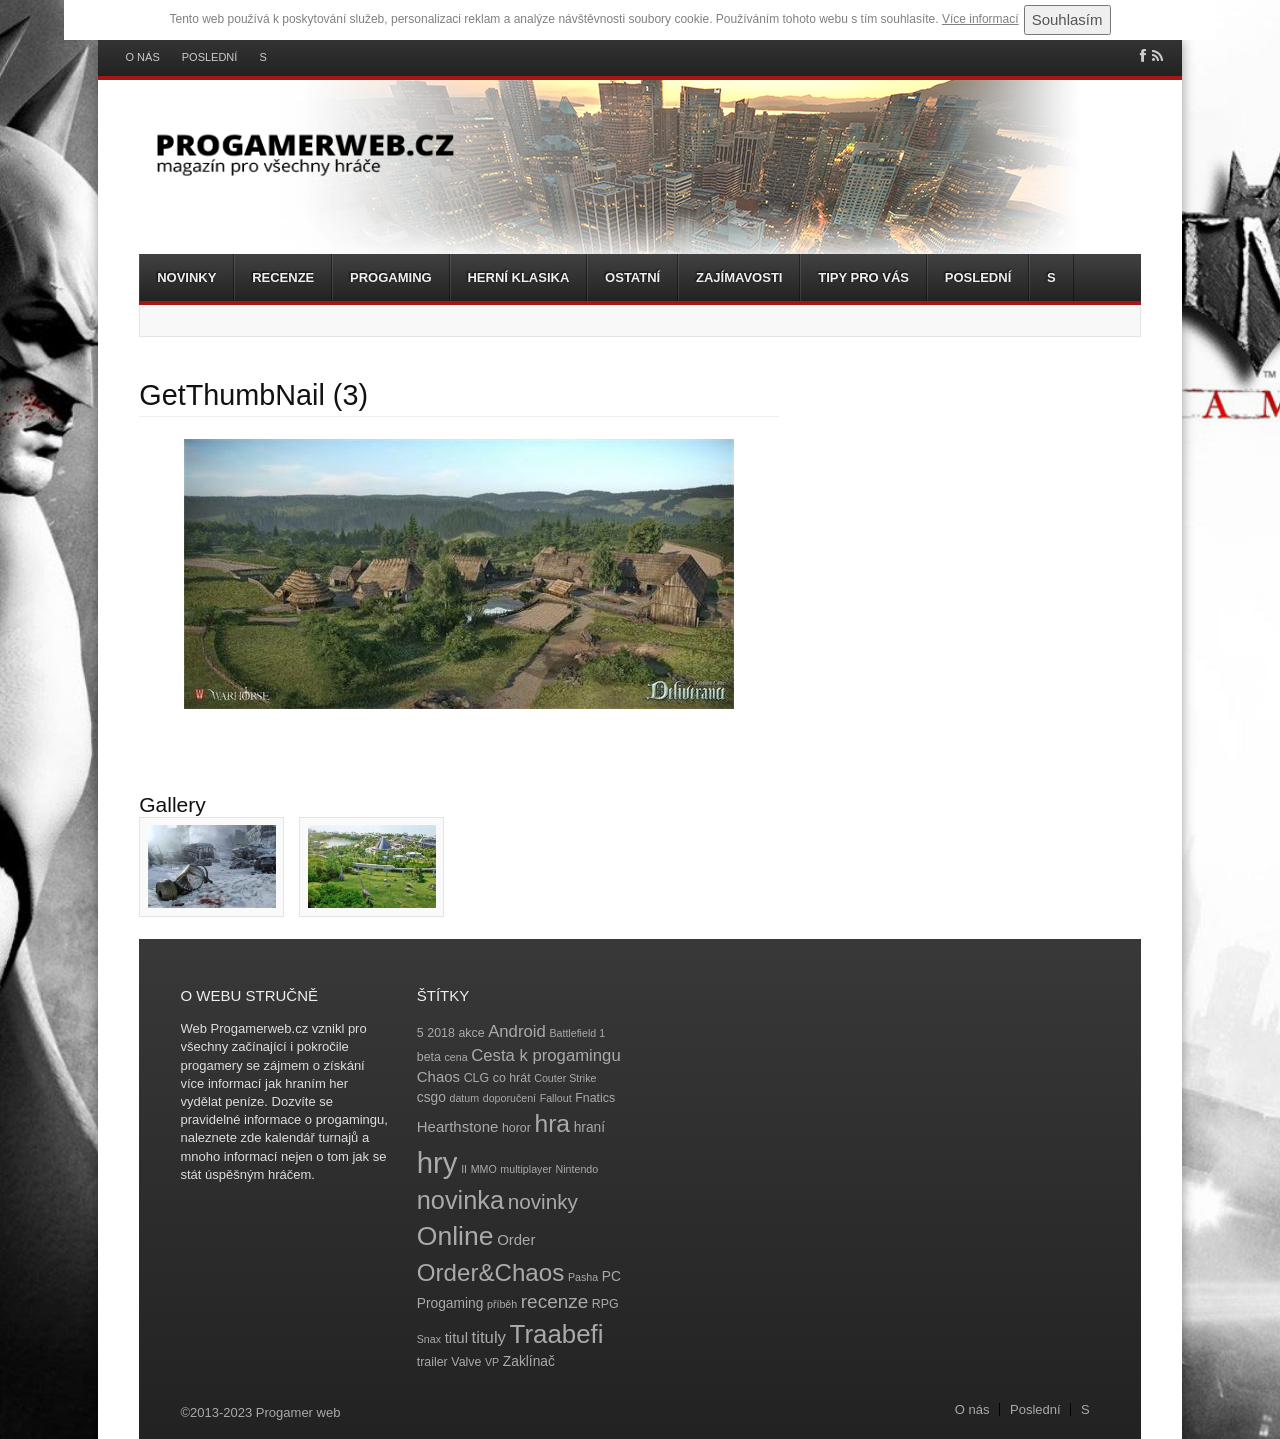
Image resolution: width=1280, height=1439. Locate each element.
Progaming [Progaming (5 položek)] (450, 1303)
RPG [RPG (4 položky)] (605, 1304)
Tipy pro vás (863, 277)
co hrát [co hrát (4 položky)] (512, 1078)
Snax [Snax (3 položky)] (429, 1339)
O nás (143, 57)
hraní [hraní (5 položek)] (589, 1127)
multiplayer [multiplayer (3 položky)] (526, 1169)
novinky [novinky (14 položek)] (543, 1201)
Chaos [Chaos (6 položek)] (438, 1076)
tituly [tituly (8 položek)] (489, 1337)
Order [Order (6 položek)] (516, 1239)
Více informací (980, 19)
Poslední (210, 57)
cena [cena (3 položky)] (455, 1057)
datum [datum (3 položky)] (464, 1098)
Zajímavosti (739, 277)
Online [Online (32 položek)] (455, 1236)
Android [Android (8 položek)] (517, 1031)
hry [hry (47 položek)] (437, 1162)
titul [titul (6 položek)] (456, 1337)
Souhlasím (1067, 19)
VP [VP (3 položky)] (492, 1362)
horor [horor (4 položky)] (516, 1128)
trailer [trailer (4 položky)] (432, 1362)
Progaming (391, 277)
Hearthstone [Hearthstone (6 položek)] (458, 1126)
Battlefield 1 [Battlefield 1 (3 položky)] (577, 1033)
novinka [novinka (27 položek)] (460, 1200)
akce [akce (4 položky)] (471, 1033)
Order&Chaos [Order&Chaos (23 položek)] (491, 1272)
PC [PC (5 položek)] (611, 1276)
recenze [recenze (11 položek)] (554, 1301)
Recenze (283, 277)
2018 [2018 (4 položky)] (441, 1033)
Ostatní (632, 277)
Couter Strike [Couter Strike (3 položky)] (565, 1078)
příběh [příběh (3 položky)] (502, 1304)
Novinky (186, 277)
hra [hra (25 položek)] (552, 1123)
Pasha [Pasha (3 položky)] (583, 1277)
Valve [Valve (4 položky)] (466, 1362)
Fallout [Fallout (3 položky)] (556, 1098)
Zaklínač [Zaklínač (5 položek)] (529, 1361)
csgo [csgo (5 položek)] (431, 1097)
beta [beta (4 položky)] (429, 1057)
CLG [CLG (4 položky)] (476, 1078)
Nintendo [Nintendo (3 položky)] (577, 1169)
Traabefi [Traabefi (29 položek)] (557, 1334)
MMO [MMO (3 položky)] (484, 1169)
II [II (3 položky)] (464, 1169)
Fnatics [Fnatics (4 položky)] (595, 1098)
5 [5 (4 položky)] (420, 1033)
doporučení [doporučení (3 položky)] (509, 1098)
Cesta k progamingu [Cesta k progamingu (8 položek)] (545, 1055)
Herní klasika (518, 277)
